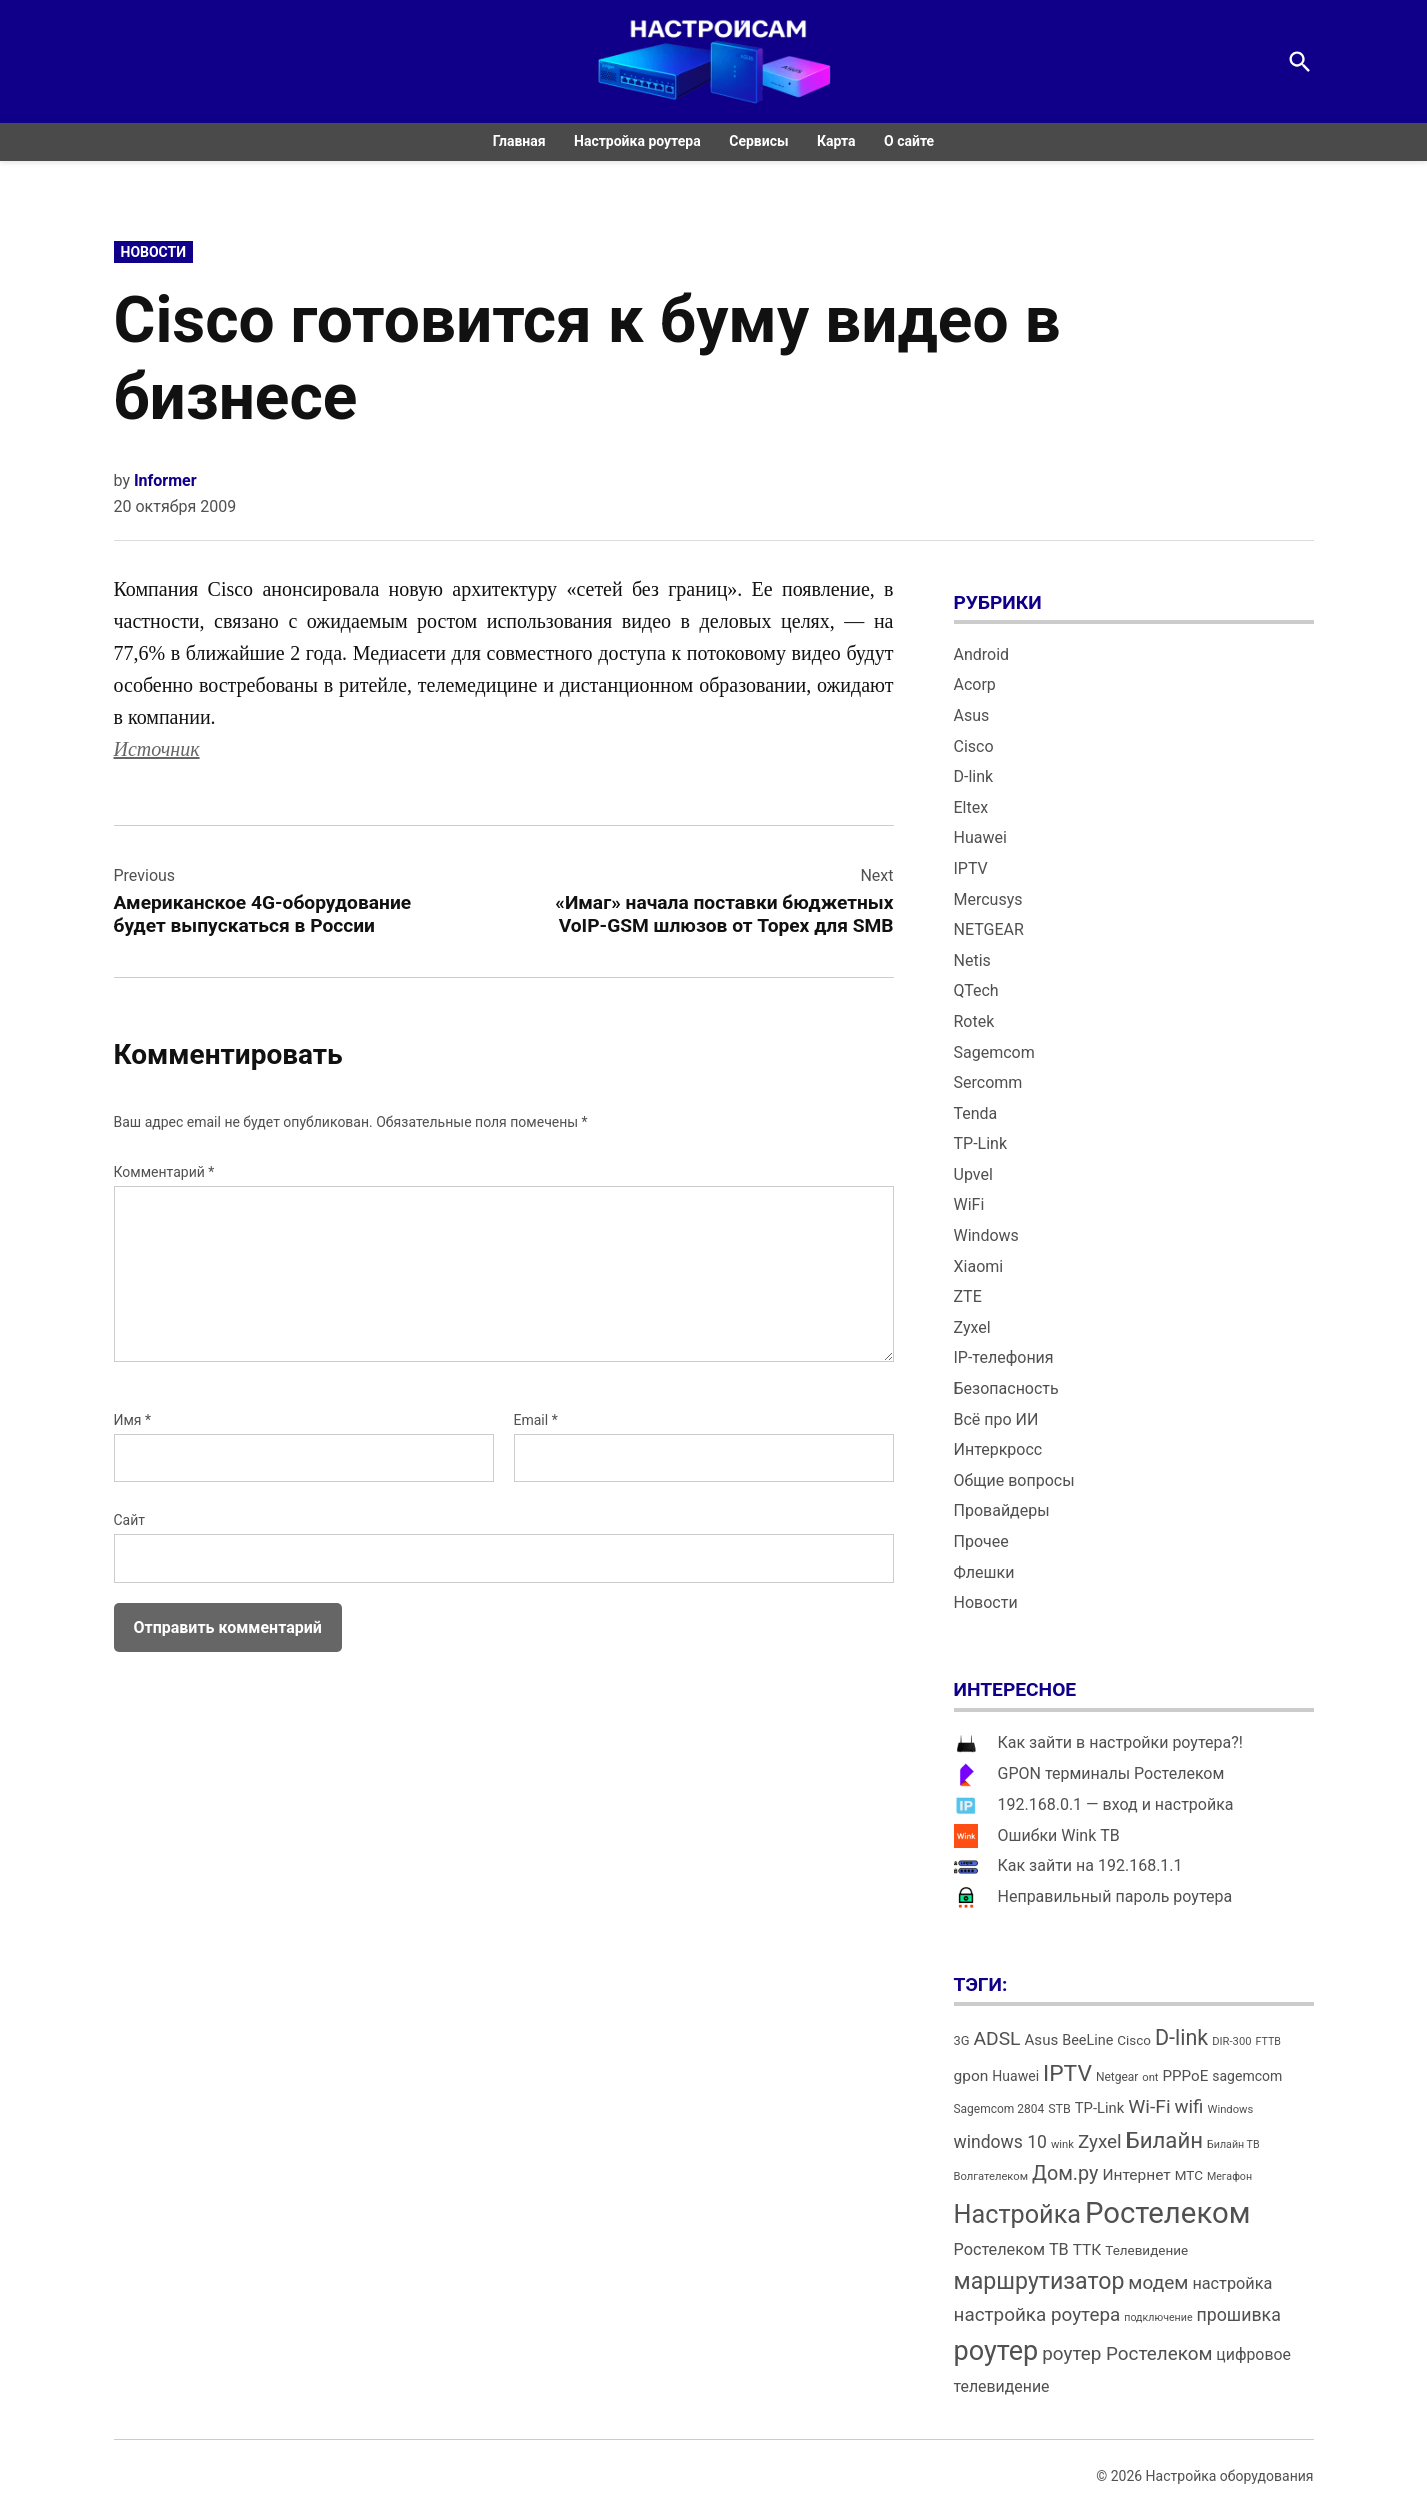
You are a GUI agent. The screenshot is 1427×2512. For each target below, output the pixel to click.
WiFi (969, 1204)
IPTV (971, 868)
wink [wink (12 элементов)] (1062, 2144)
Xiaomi (979, 1266)
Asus (972, 715)
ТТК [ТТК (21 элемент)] (1087, 2250)
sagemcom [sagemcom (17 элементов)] (1247, 2076)
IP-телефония (1004, 1357)
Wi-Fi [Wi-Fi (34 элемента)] (1149, 2106)
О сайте (909, 141)
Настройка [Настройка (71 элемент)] (1018, 2214)
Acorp (975, 684)
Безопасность (1006, 1388)
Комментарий (164, 1172)
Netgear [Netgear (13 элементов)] (1117, 2077)
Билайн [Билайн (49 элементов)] (1164, 2140)
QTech (976, 990)
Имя (133, 1420)
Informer (165, 480)
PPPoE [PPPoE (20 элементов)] (1186, 2076)
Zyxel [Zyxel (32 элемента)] (1100, 2141)
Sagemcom (994, 1052)
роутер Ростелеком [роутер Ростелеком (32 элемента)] (1127, 2353)
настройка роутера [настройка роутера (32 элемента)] (1037, 2314)
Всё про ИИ (996, 1419)
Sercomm (988, 1082)
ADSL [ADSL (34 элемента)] (997, 2038)
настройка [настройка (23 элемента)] (1232, 2283)
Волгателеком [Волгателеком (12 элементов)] (991, 2176)
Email (536, 1420)
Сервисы (758, 141)
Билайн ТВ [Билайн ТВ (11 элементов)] (1233, 2144)
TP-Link (981, 1143)
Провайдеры (1002, 1510)
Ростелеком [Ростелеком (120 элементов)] (1167, 2213)
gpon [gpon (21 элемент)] (971, 2076)
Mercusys (988, 899)
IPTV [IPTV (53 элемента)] (1067, 2073)
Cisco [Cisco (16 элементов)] (1134, 2040)
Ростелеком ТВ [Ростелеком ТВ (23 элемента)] (1011, 2249)
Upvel (973, 1174)
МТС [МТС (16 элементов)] (1189, 2175)
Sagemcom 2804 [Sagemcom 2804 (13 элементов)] (999, 2109)
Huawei (980, 837)
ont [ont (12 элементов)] (1150, 2077)
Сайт (130, 1520)
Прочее (981, 1541)
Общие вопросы (1014, 1480)
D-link (974, 776)
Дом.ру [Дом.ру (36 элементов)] (1065, 2173)
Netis (972, 960)
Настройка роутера (637, 141)
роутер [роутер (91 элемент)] (996, 2351)
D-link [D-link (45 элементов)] (1181, 2037)
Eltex (971, 807)
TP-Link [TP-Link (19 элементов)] (1099, 2108)
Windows (986, 1235)
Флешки (984, 1572)
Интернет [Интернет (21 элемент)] (1136, 2175)
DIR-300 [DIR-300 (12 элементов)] (1231, 2041)
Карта (836, 141)
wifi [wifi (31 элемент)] (1189, 2107)
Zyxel (972, 1327)
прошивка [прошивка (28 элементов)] (1239, 2315)
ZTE (968, 1296)
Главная (519, 141)
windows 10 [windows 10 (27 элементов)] (1000, 2142)
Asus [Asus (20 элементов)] (1041, 2040)
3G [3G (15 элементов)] (962, 2040)
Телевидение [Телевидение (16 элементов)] (1146, 2250)
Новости (154, 252)
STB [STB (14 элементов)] (1059, 2108)
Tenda (976, 1113)
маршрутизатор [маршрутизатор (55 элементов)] (1039, 2281)
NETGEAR (989, 929)
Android (982, 654)
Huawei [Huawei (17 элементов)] (1015, 2076)
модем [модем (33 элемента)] (1158, 2282)
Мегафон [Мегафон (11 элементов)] (1229, 2176)
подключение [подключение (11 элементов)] (1158, 2317)
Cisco (974, 746)
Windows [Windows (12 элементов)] (1230, 2109)
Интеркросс (998, 1449)
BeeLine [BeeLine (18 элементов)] (1087, 2040)
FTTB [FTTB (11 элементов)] (1267, 2041)
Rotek (974, 1021)
